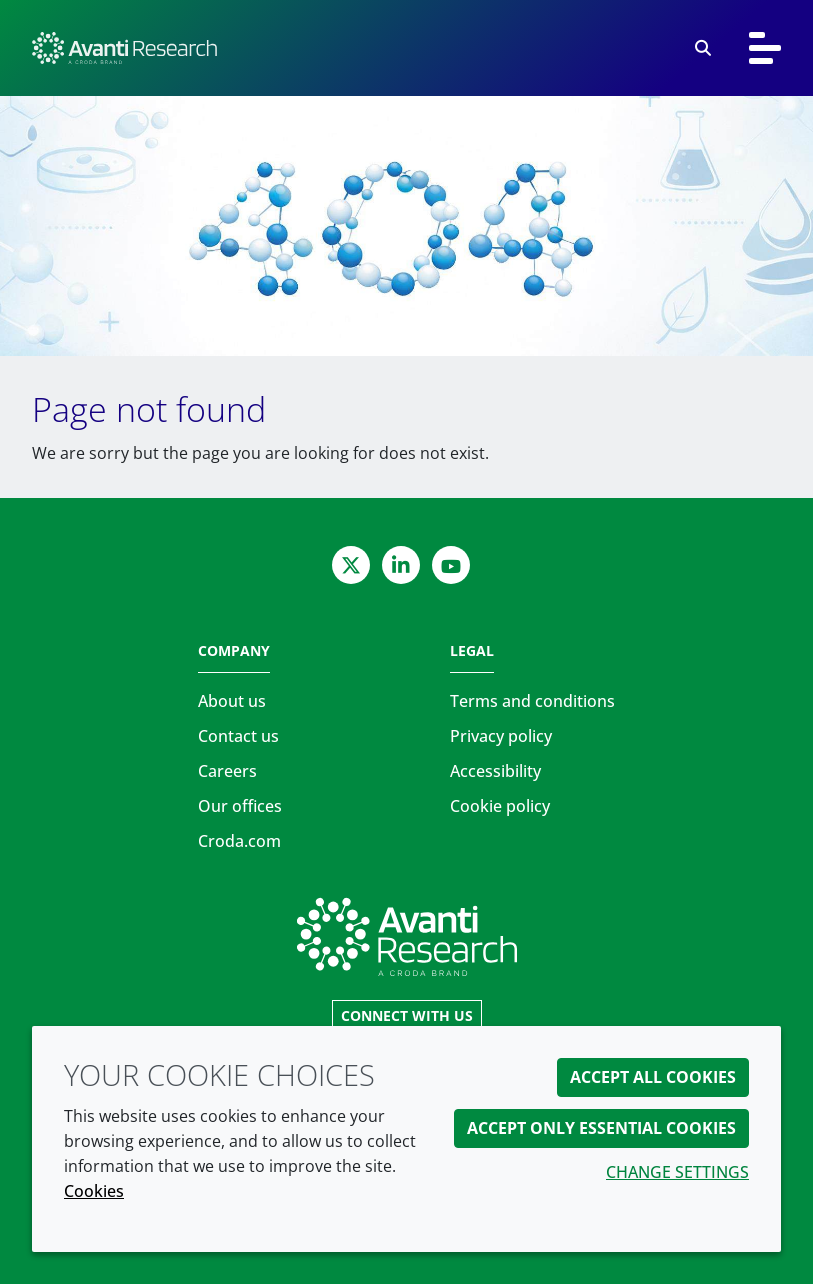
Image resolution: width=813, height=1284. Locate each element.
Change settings (677, 1172)
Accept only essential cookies (601, 1128)
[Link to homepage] (407, 937)
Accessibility (495, 771)
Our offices (240, 806)
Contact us (238, 736)
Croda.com (239, 841)
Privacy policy (501, 736)
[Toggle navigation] (765, 48)
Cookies (94, 1191)
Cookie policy (500, 806)
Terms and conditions (532, 701)
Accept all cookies (653, 1077)
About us (232, 701)
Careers (227, 771)
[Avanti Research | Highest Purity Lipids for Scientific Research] (124, 48)
